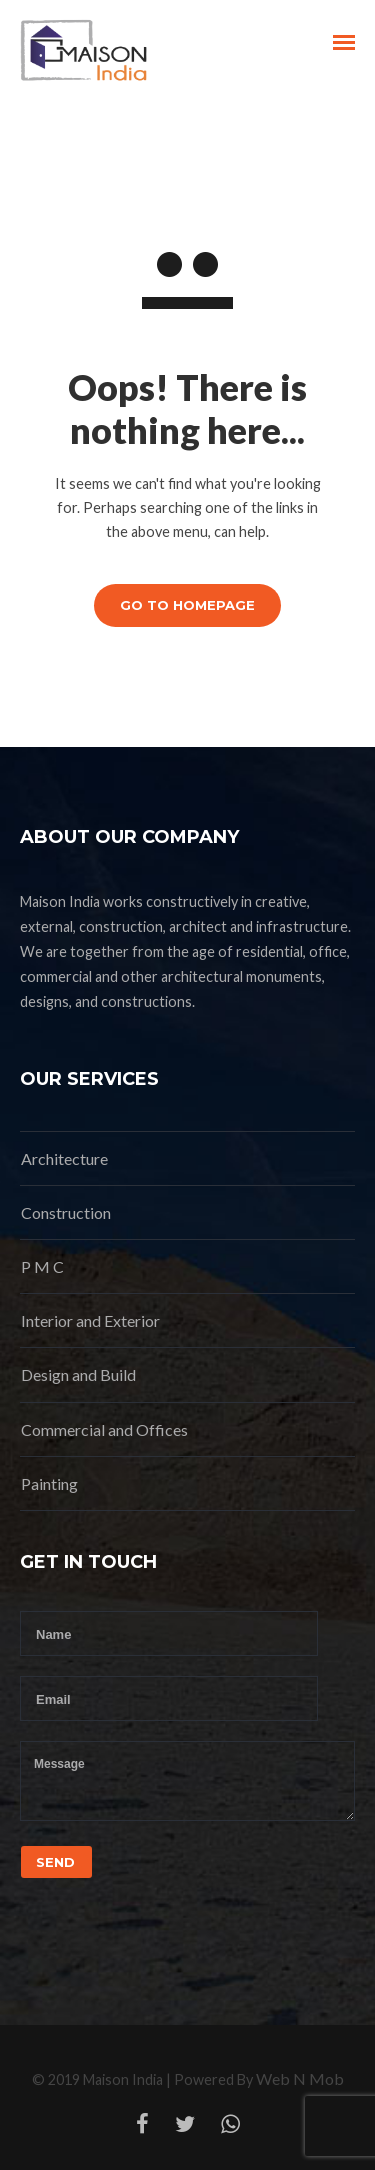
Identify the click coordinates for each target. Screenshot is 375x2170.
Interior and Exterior (90, 1320)
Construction (66, 1212)
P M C (42, 1266)
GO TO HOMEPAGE (187, 605)
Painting (49, 1483)
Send (55, 1862)
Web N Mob (300, 2078)
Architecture (64, 1158)
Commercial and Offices (104, 1429)
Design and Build (78, 1374)
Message (187, 1781)
